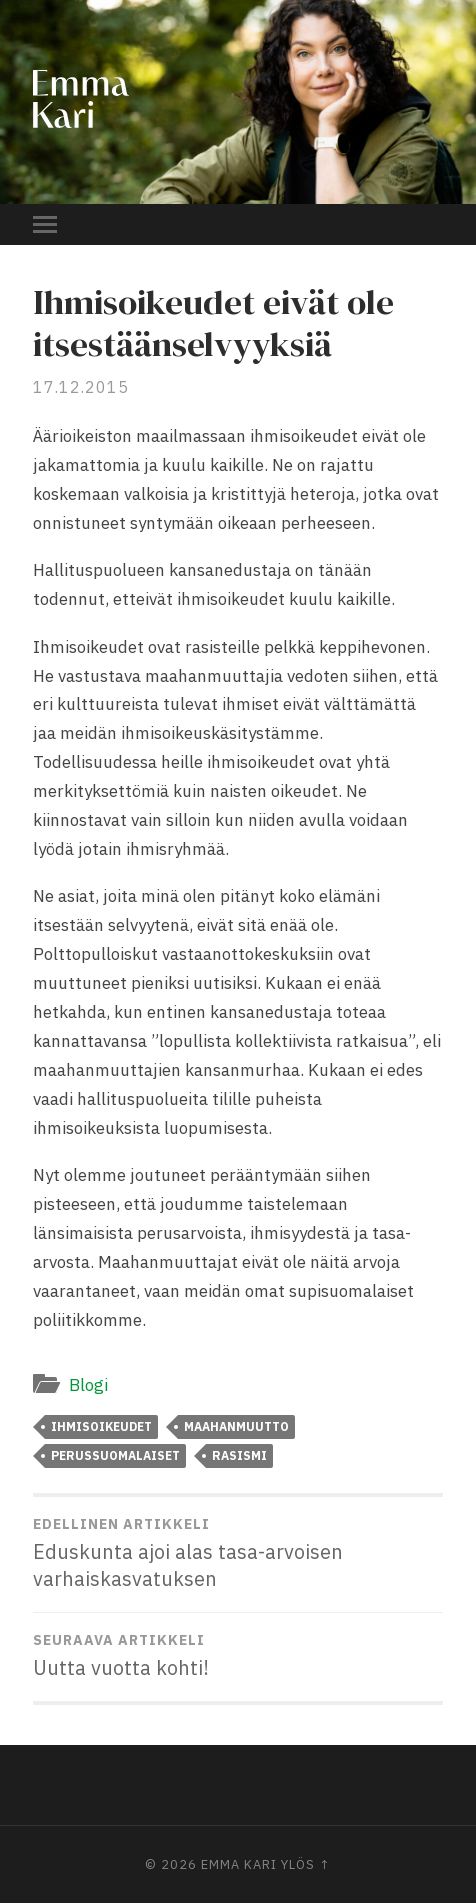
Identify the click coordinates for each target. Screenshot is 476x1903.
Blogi (88, 1385)
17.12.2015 (81, 387)
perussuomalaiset (115, 1455)
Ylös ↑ (306, 1864)
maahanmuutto (236, 1426)
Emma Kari (239, 1864)
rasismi (239, 1455)
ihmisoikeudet (101, 1426)
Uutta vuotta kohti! (237, 1656)
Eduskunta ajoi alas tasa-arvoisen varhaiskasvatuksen (237, 1553)
